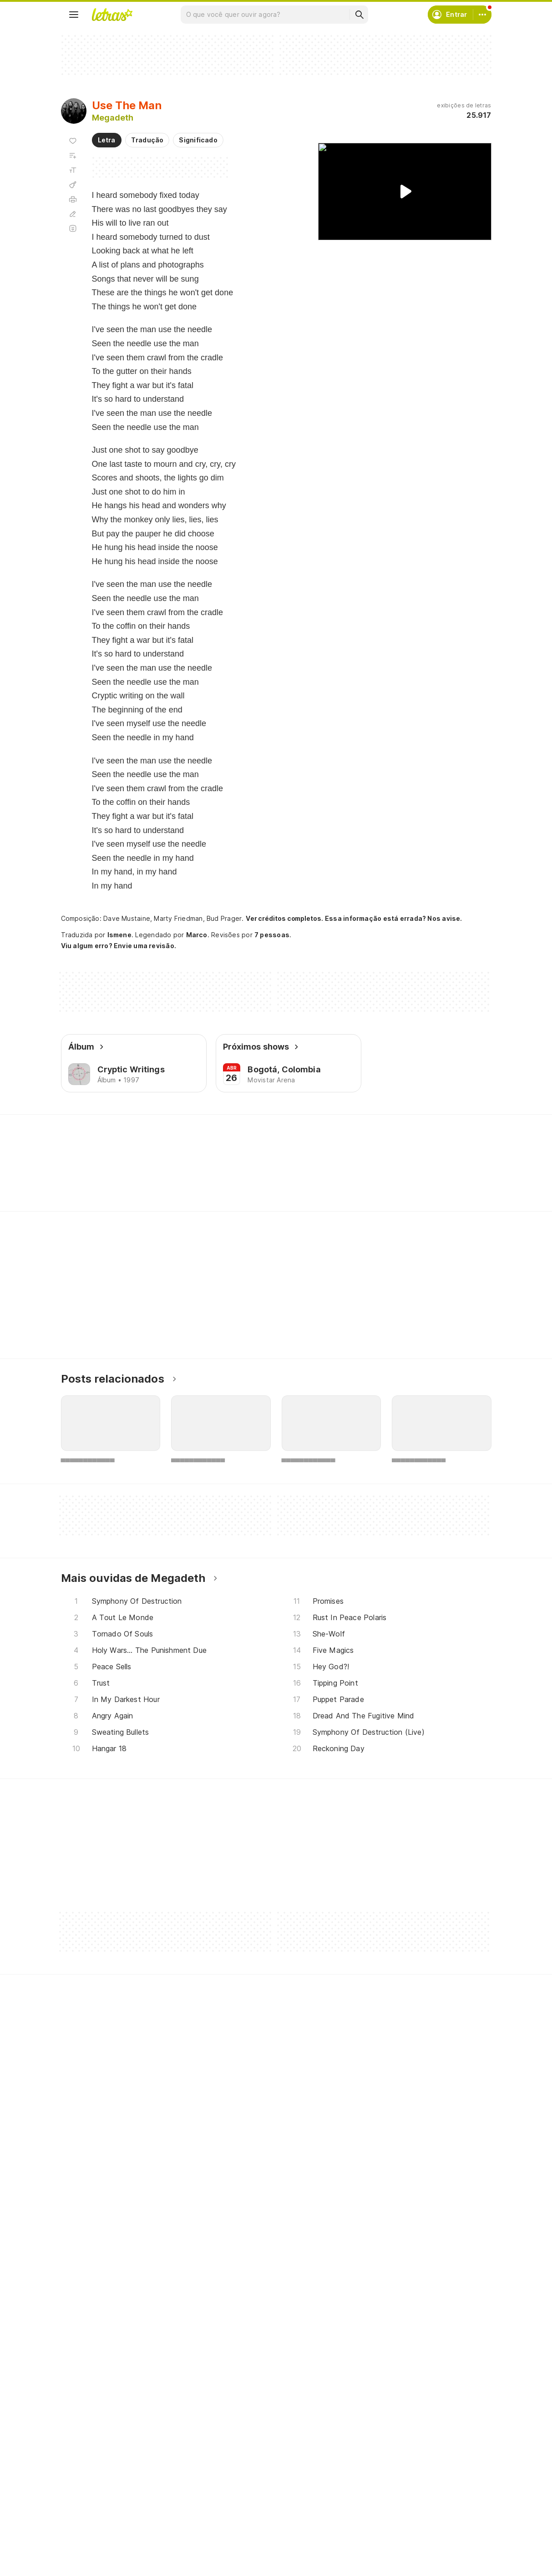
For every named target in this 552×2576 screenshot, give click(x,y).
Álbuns (82, 2503)
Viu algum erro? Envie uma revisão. (119, 946)
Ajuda (374, 2471)
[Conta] (482, 14)
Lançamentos (92, 2552)
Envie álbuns (238, 2487)
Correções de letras (250, 2520)
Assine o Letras (243, 2536)
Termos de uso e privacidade (412, 2487)
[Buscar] (359, 14)
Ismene (119, 935)
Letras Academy (276, 1131)
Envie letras (237, 2503)
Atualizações (92, 2536)
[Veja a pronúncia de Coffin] (272, 1176)
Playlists (84, 2520)
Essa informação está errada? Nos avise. (393, 918)
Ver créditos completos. (284, 918)
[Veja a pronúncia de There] (83, 1176)
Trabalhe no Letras (395, 2520)
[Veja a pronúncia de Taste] (130, 1176)
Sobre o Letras (389, 2503)
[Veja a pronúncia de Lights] (224, 1176)
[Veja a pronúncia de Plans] (177, 1176)
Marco (197, 935)
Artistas (84, 2487)
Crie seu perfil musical (253, 2471)
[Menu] (73, 14)
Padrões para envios (398, 2536)
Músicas (84, 2471)
